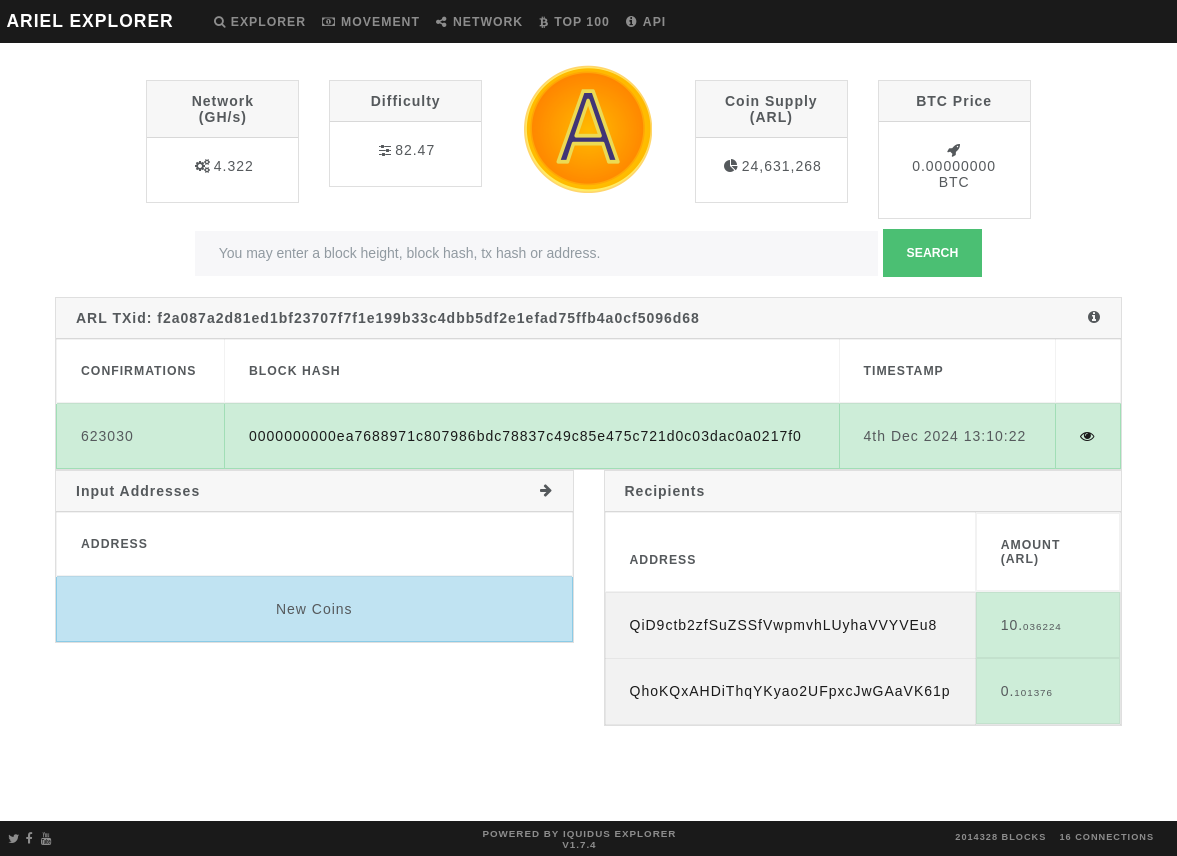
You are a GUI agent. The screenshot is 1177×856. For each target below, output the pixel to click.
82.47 (415, 150)
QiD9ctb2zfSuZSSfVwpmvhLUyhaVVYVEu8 (784, 625)
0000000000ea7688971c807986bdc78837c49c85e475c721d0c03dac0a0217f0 (525, 436)
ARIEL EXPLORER (89, 21)
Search (933, 253)
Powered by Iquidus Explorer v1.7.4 (579, 839)
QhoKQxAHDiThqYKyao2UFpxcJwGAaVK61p (790, 691)
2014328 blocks (1000, 837)
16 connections (1106, 837)
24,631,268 (782, 166)
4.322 (234, 166)
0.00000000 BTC (954, 174)
